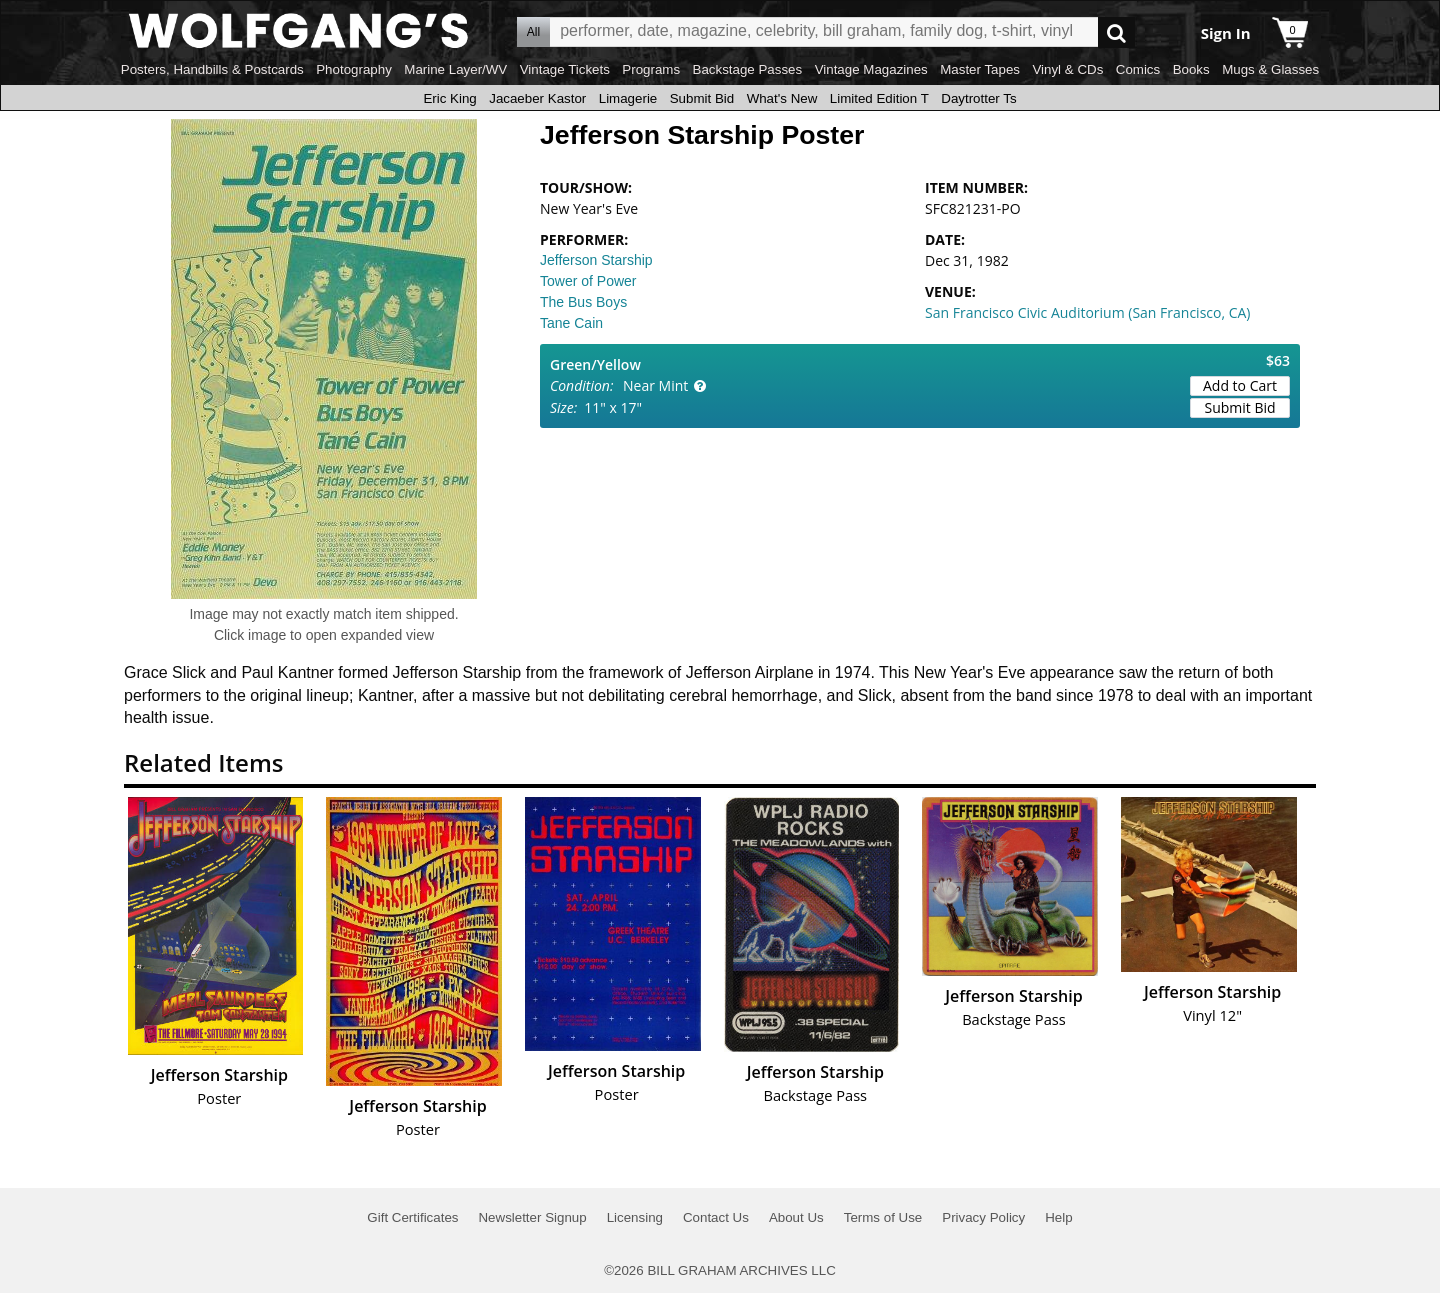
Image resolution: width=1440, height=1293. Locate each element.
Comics (1138, 69)
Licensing (635, 1217)
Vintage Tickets (565, 69)
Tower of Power (588, 281)
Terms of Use (883, 1217)
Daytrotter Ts (978, 98)
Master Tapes (980, 69)
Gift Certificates (412, 1217)
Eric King (449, 98)
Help (1058, 1217)
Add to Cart (1240, 385)
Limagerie (628, 98)
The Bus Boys (583, 302)
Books (1191, 69)
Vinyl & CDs (1067, 69)
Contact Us (716, 1217)
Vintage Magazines (871, 69)
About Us (796, 1217)
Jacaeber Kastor (537, 98)
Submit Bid (702, 98)
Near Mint (655, 385)
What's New (782, 98)
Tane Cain (571, 323)
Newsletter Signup (532, 1217)
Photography (354, 69)
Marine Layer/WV (455, 69)
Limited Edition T (879, 98)
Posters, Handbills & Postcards (212, 69)
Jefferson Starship (596, 260)
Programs (651, 69)
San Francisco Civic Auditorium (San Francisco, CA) (1088, 312)
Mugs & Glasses (1270, 69)
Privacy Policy (983, 1217)
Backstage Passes (748, 69)
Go (1116, 32)
